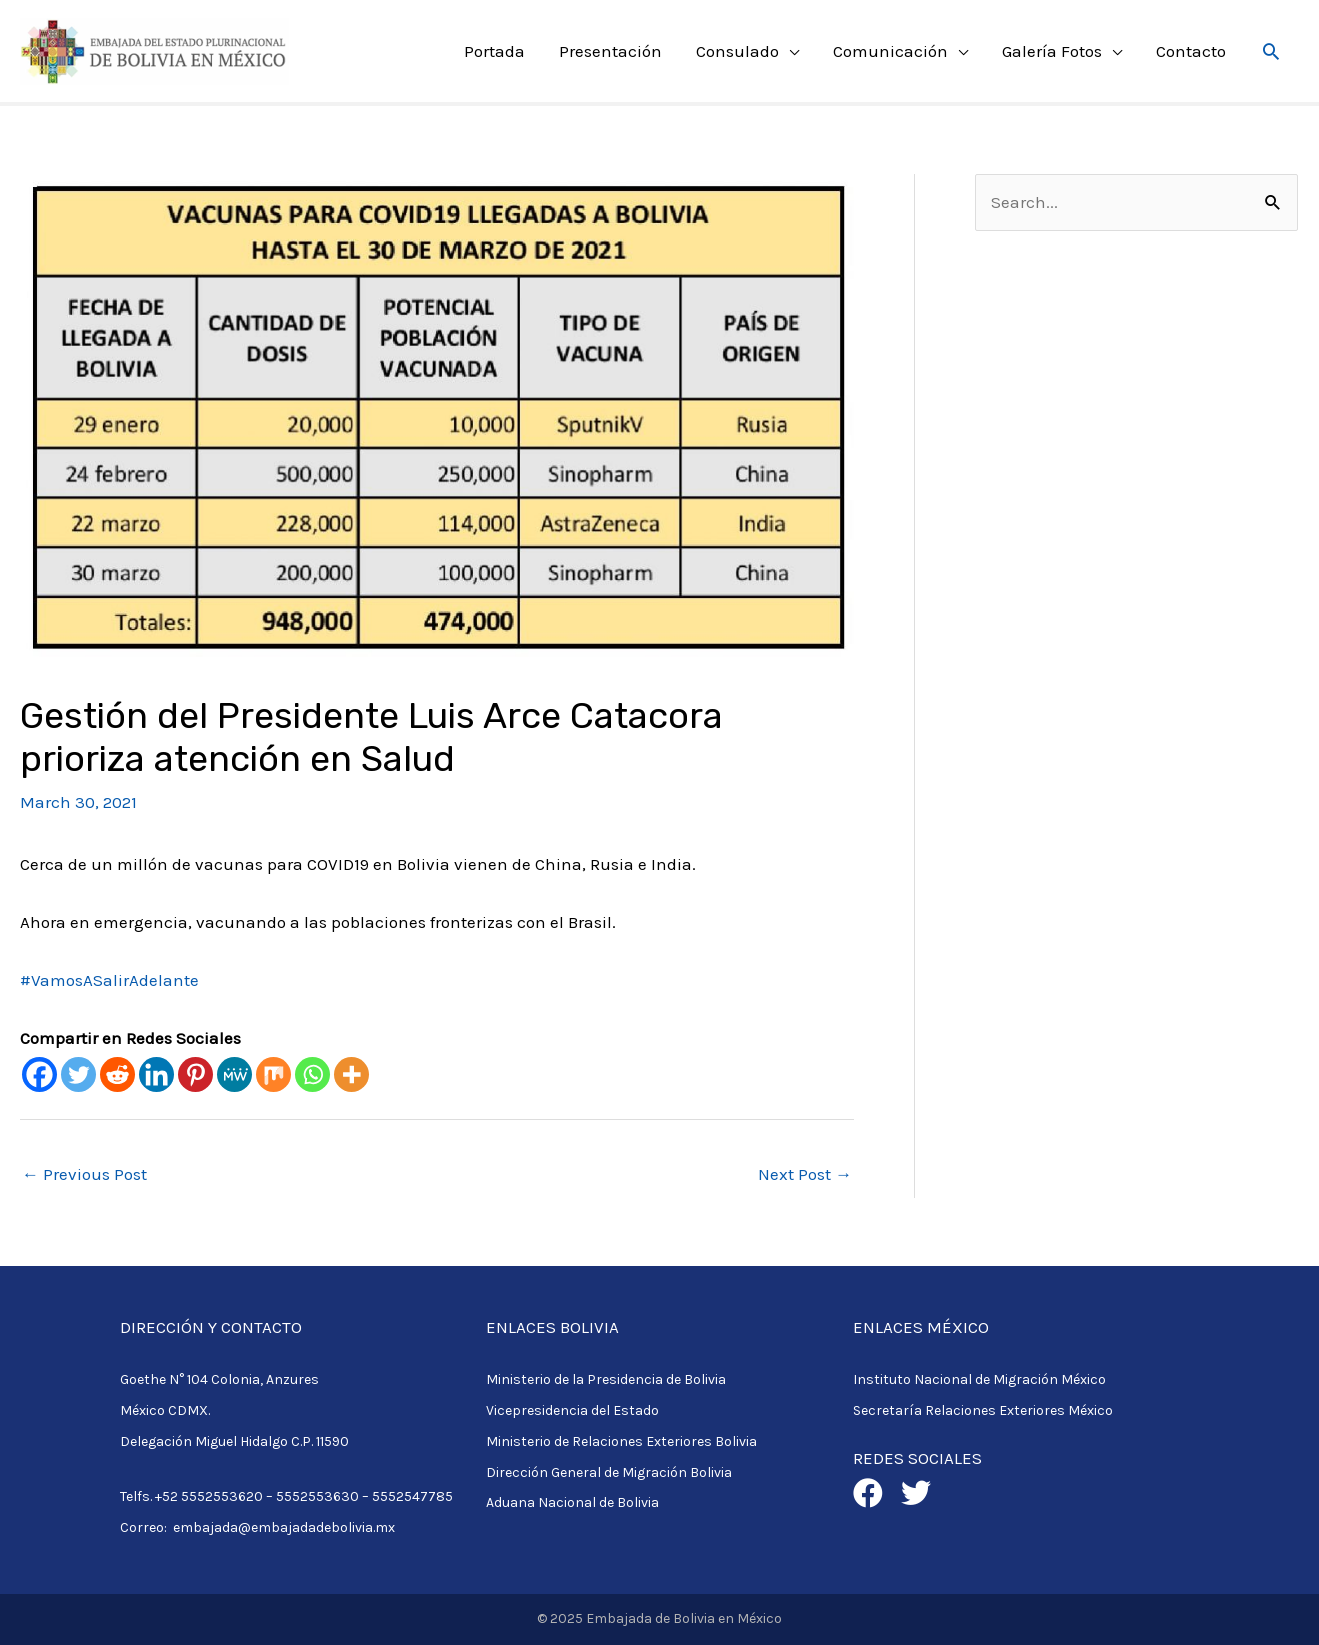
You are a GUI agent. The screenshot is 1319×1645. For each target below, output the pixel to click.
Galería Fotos (1052, 51)
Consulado (737, 51)
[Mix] (273, 1074)
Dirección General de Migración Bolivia (609, 1472)
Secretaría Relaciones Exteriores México (983, 1410)
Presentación (610, 51)
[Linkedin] (156, 1074)
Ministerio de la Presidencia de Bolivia (606, 1379)
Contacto (1191, 51)
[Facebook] (39, 1074)
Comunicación (890, 51)
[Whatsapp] (312, 1074)
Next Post (805, 1174)
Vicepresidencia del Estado (572, 1410)
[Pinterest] (195, 1074)
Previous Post (84, 1174)
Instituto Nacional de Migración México (979, 1379)
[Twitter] (78, 1074)
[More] (351, 1074)
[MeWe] (234, 1074)
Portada (494, 51)
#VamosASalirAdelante (109, 980)
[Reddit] (117, 1074)
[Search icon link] (1271, 51)
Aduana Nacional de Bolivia (572, 1502)
